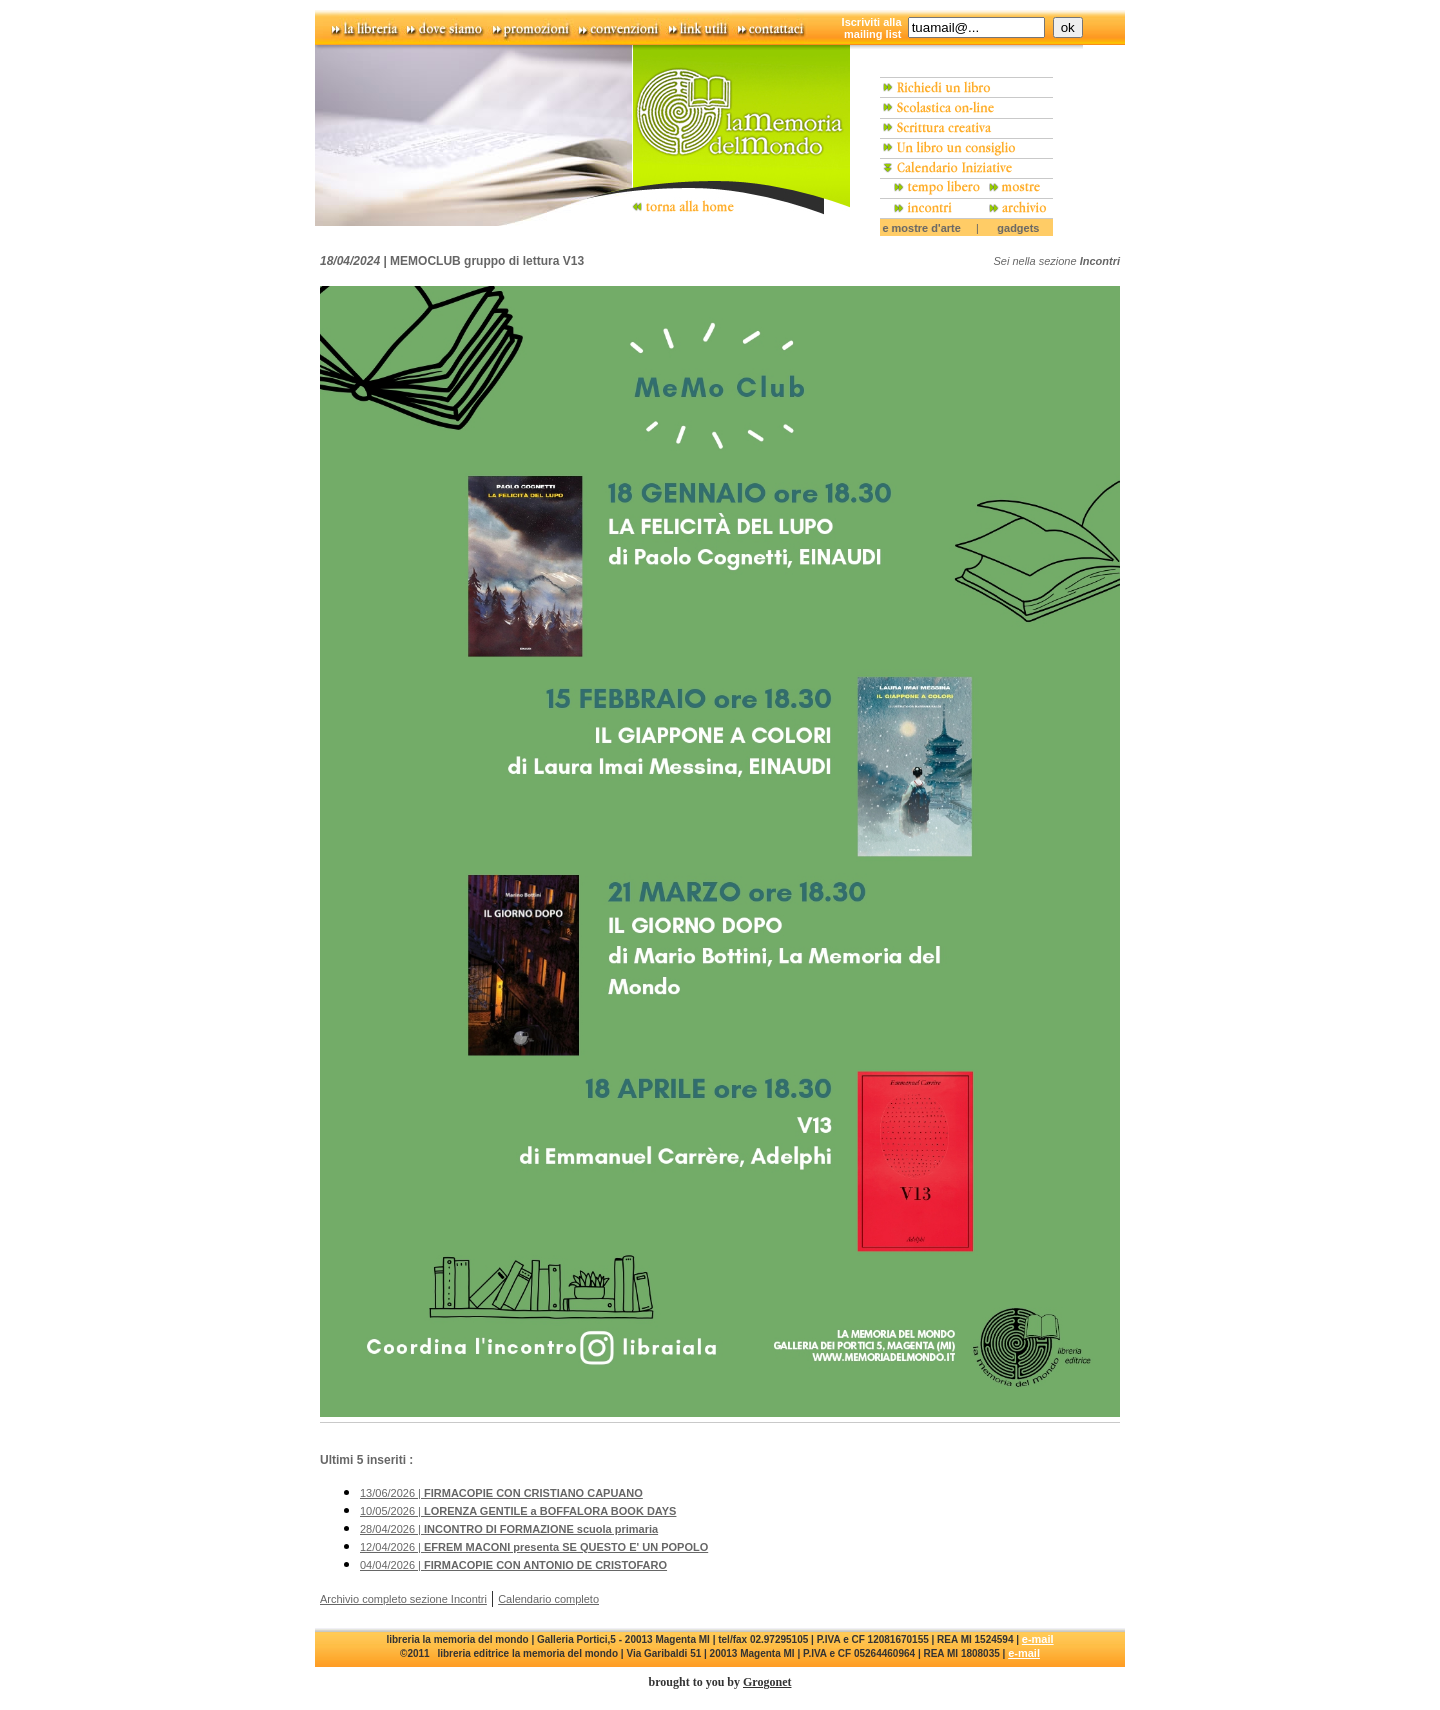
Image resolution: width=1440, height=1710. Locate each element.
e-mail (1038, 1639)
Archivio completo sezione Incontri (403, 1599)
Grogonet (767, 1682)
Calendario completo (548, 1599)
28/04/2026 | (509, 1529)
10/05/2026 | (518, 1511)
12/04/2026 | (534, 1547)
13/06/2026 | (501, 1493)
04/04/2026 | (513, 1565)
